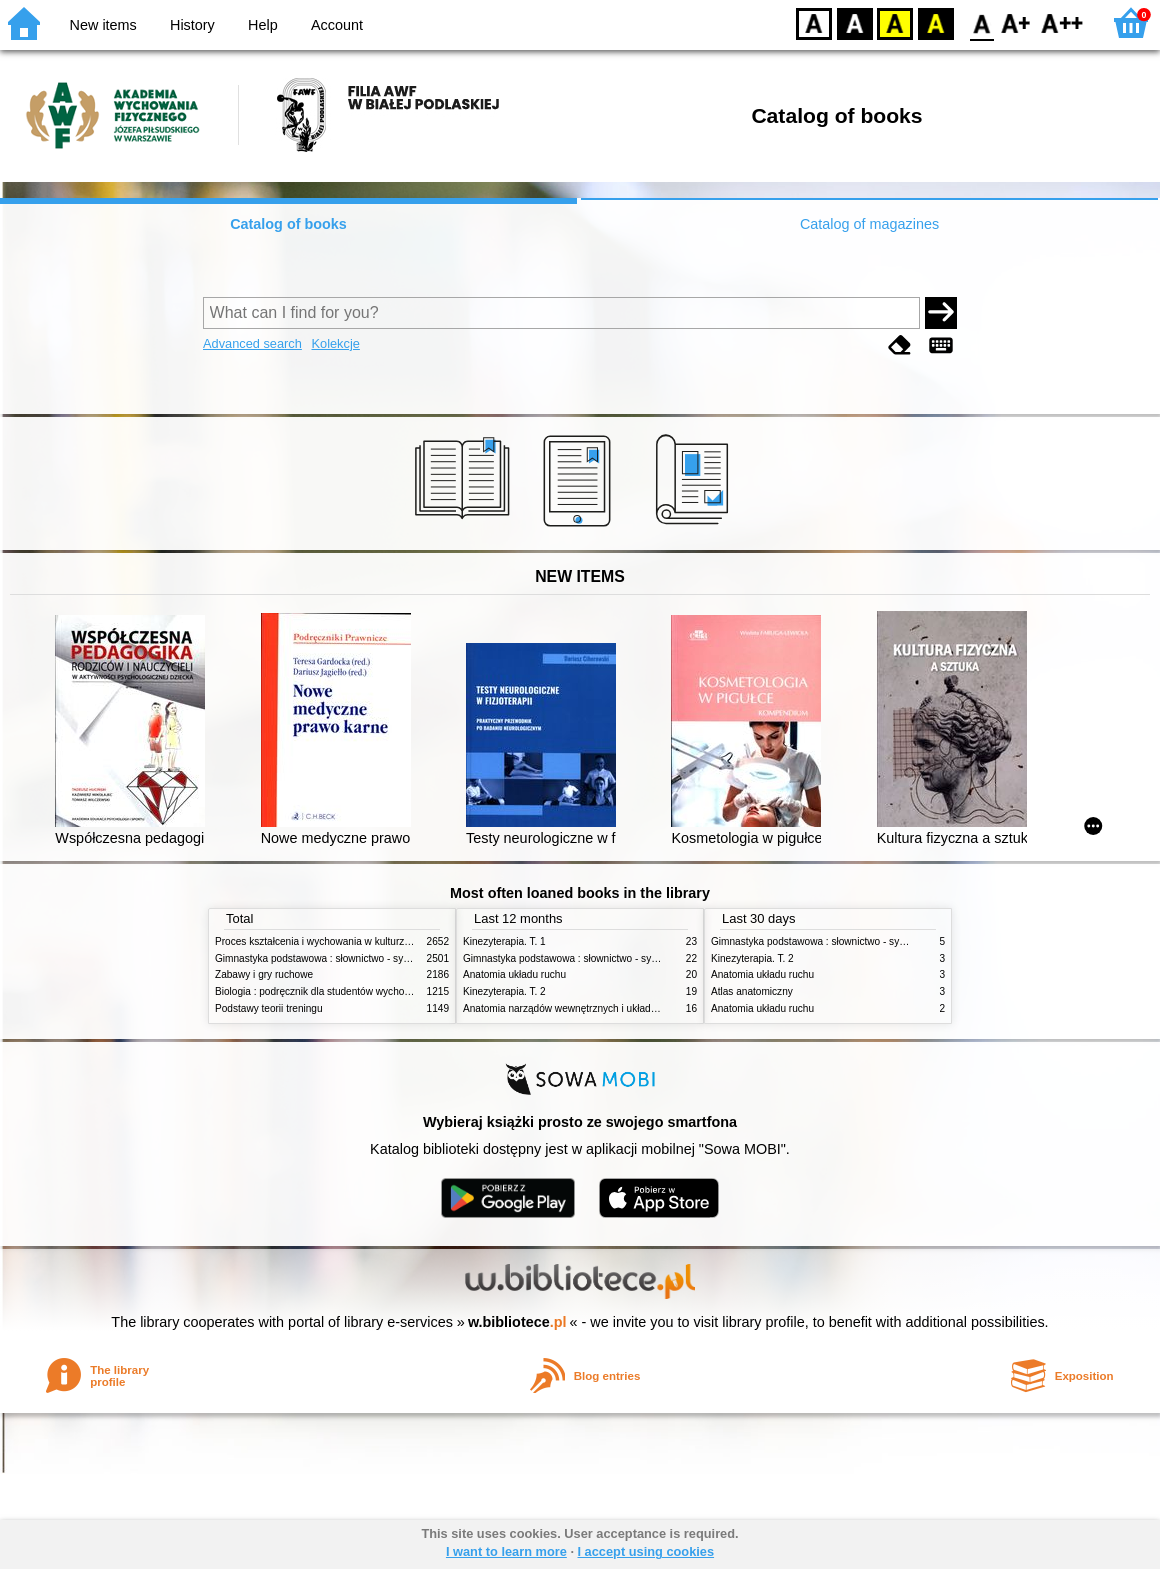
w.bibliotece (517, 1322)
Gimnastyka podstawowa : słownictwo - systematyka (332, 958)
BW (855, 22)
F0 (981, 22)
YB (894, 22)
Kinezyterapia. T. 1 (504, 941)
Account (337, 25)
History (192, 25)
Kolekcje (335, 343)
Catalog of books (288, 224)
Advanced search (252, 343)
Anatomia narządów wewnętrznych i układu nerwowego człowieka (610, 1008)
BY (935, 22)
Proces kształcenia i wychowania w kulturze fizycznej (333, 941)
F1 (1016, 22)
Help (263, 25)
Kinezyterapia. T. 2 (504, 991)
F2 (1062, 22)
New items (103, 25)
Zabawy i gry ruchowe (264, 974)
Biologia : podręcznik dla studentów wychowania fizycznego (348, 991)
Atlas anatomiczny (752, 991)
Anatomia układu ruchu (514, 974)
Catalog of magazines (869, 224)
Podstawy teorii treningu (269, 1008)
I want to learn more (506, 1551)
